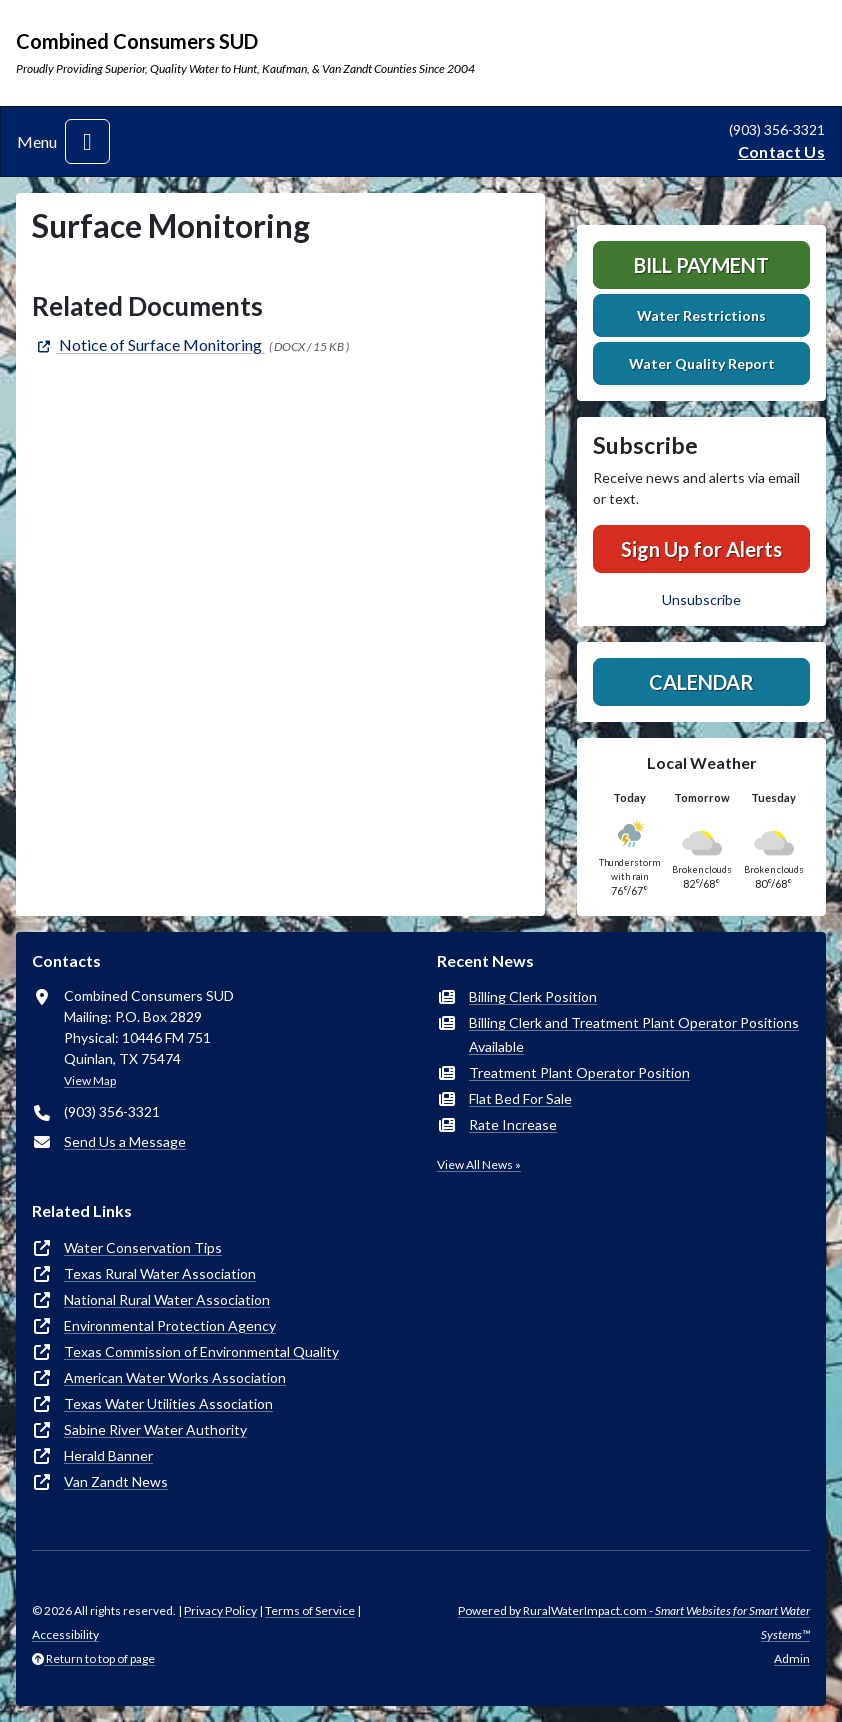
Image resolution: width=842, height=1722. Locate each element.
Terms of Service (310, 1610)
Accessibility (65, 1634)
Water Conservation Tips (143, 1247)
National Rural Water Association (167, 1299)
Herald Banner (108, 1455)
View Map (90, 1080)
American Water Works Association (175, 1377)
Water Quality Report (702, 363)
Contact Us (781, 151)
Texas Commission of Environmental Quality (201, 1351)
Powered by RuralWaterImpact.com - (634, 1622)
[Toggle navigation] (87, 141)
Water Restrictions (701, 315)
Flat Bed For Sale (520, 1098)
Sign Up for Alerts (701, 549)
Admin (792, 1658)
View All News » (479, 1164)
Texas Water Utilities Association (168, 1403)
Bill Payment (701, 265)
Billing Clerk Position (533, 996)
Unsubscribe (701, 599)
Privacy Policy (220, 1610)
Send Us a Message (125, 1141)
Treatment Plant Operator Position (579, 1072)
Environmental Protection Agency (170, 1325)
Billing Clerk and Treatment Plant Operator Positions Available (634, 1034)
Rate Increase (513, 1124)
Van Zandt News (116, 1481)
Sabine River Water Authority (155, 1429)
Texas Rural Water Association (160, 1273)
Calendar (701, 682)
